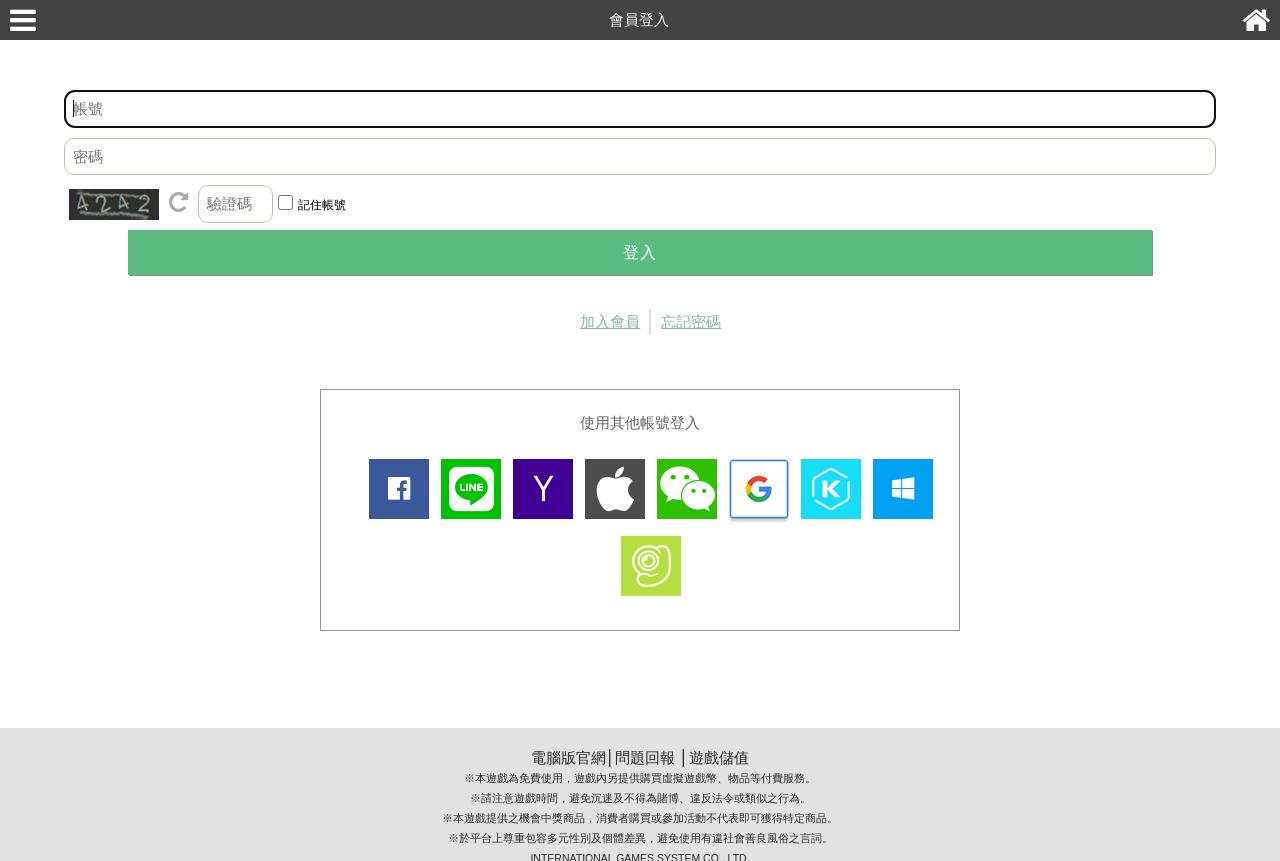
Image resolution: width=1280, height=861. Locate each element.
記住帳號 (322, 205)
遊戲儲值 (719, 757)
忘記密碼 (691, 321)
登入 (640, 252)
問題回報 (645, 757)
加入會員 (610, 321)
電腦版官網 (568, 757)
